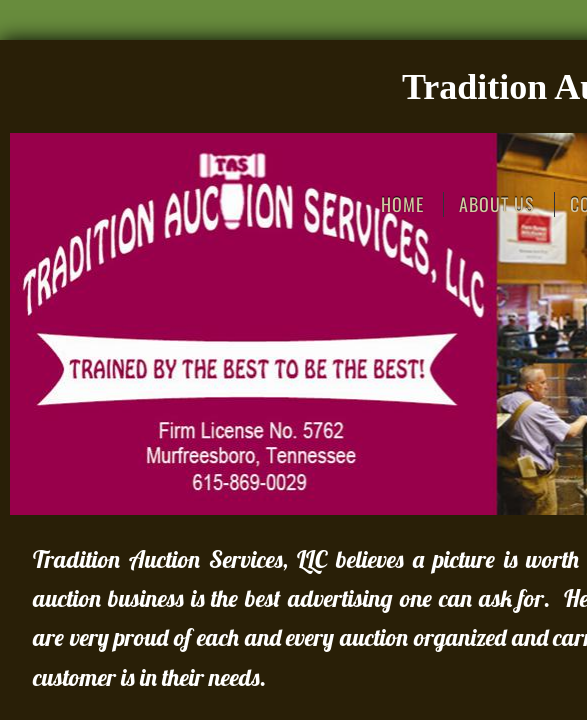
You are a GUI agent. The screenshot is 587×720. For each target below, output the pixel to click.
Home (402, 204)
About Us (497, 204)
